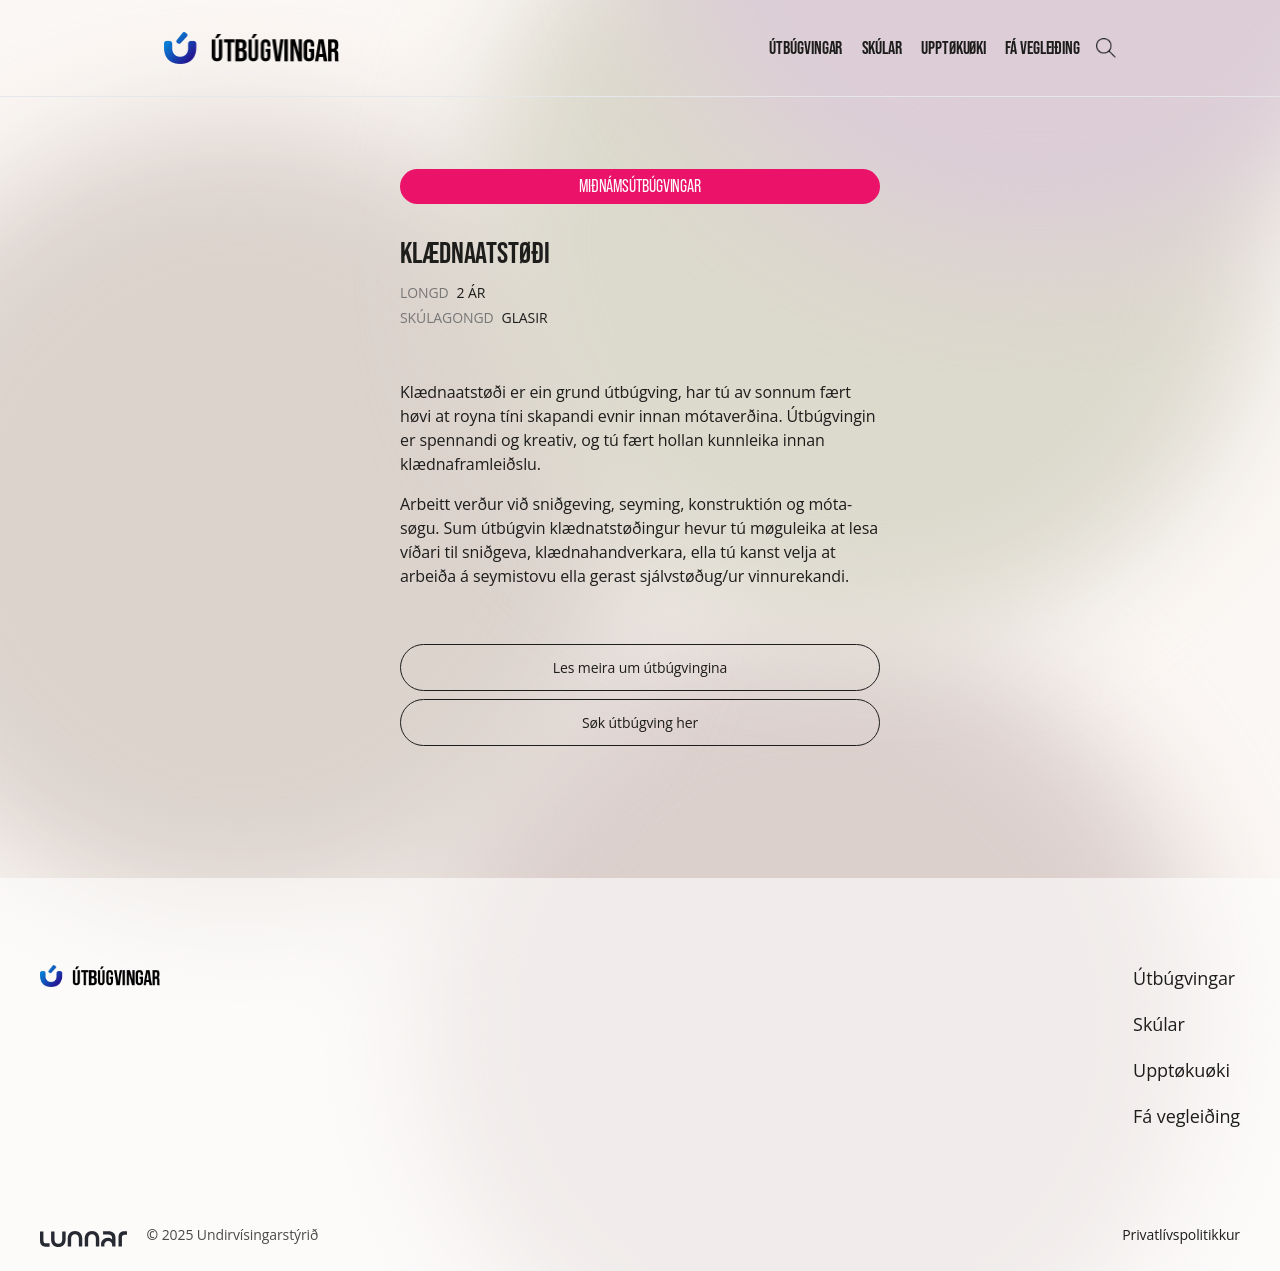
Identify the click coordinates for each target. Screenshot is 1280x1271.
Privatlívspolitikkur (1181, 1234)
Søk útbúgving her (640, 722)
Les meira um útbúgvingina (640, 667)
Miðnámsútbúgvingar (640, 186)
